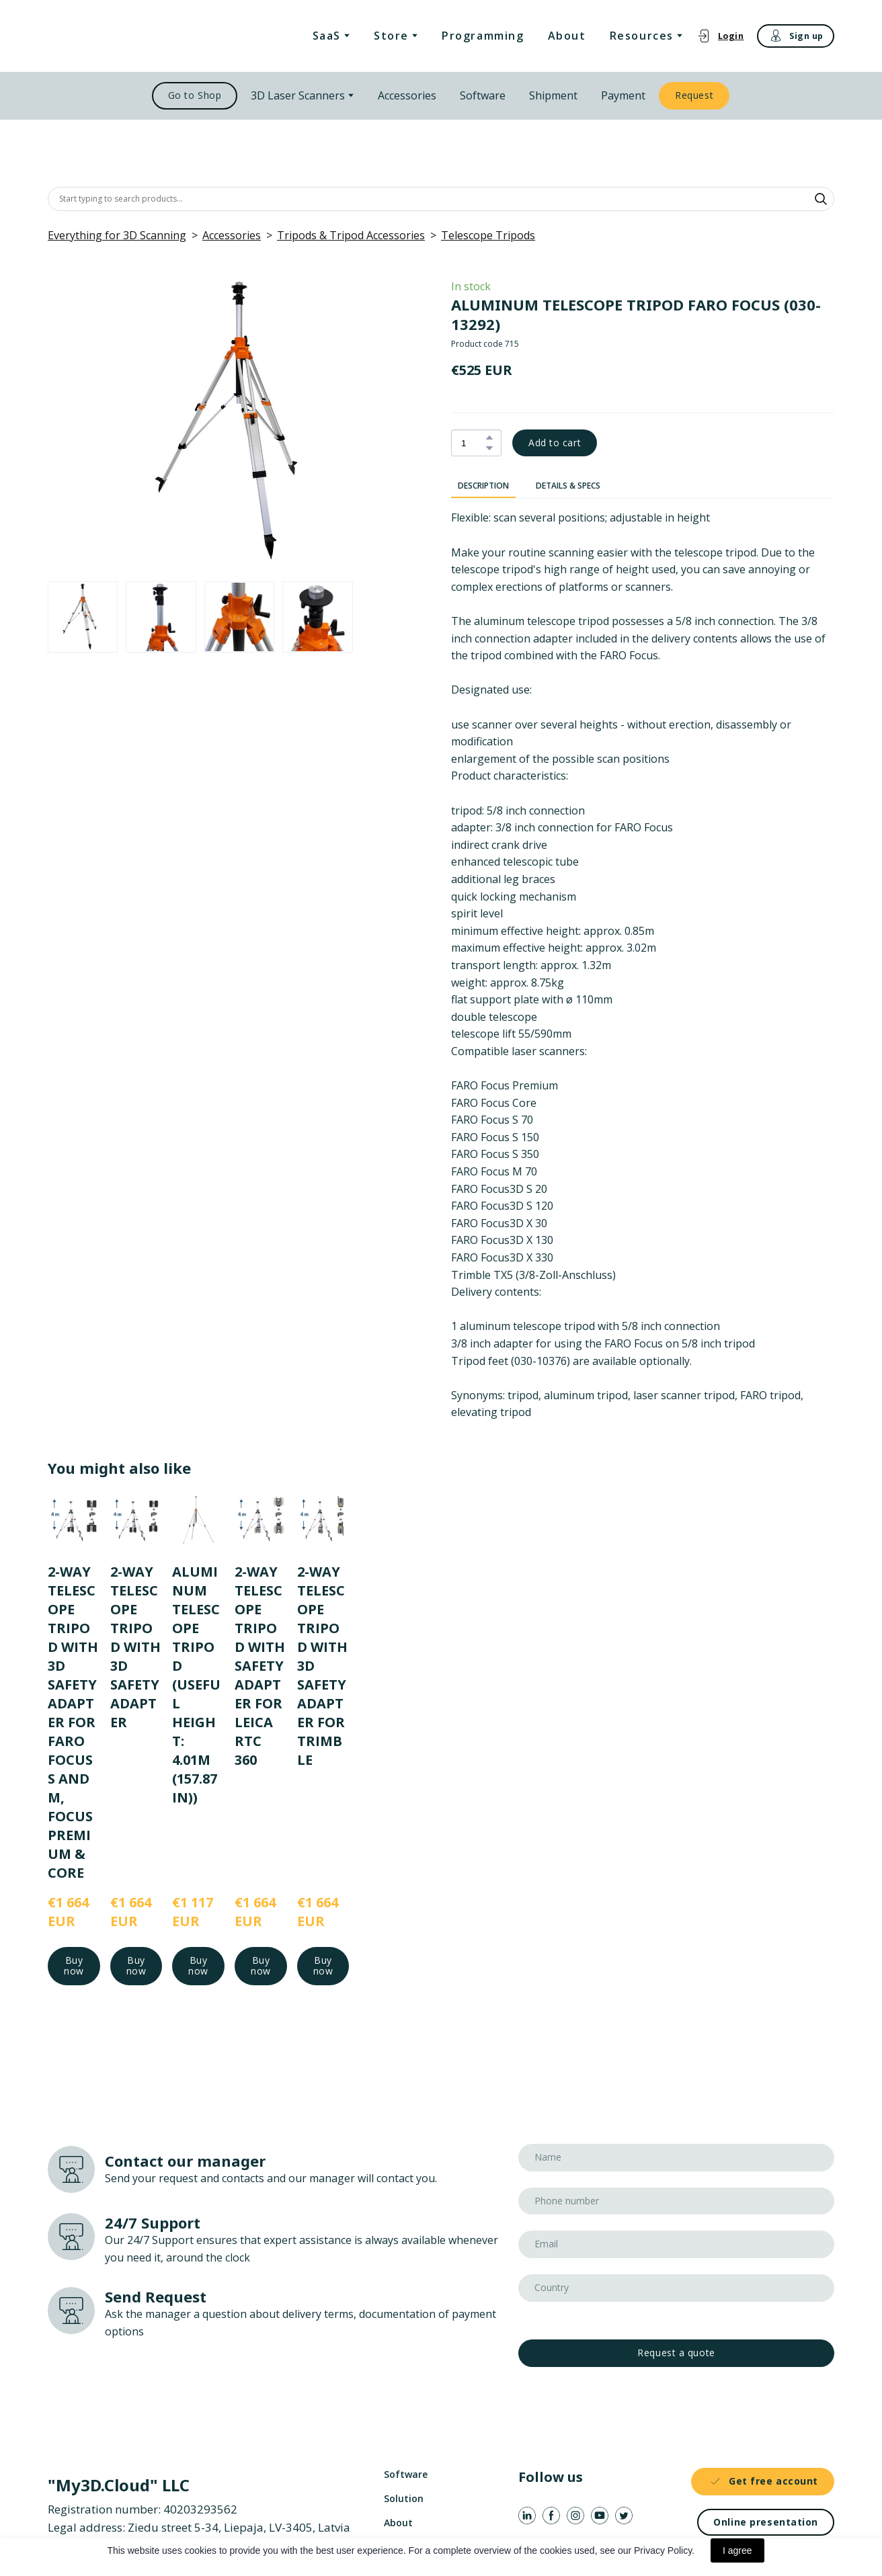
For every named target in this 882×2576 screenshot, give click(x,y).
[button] (720, 36)
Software (483, 95)
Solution (404, 2498)
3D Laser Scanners (298, 95)
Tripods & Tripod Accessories (351, 235)
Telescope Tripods (488, 235)
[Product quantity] (473, 443)
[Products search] (441, 199)
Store (391, 35)
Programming (483, 35)
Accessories (407, 95)
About (567, 35)
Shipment (553, 95)
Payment (623, 95)
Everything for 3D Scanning (117, 235)
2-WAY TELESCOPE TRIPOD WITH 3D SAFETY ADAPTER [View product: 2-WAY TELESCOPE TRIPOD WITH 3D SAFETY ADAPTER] (135, 1646)
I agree (737, 2550)
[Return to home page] (117, 36)
